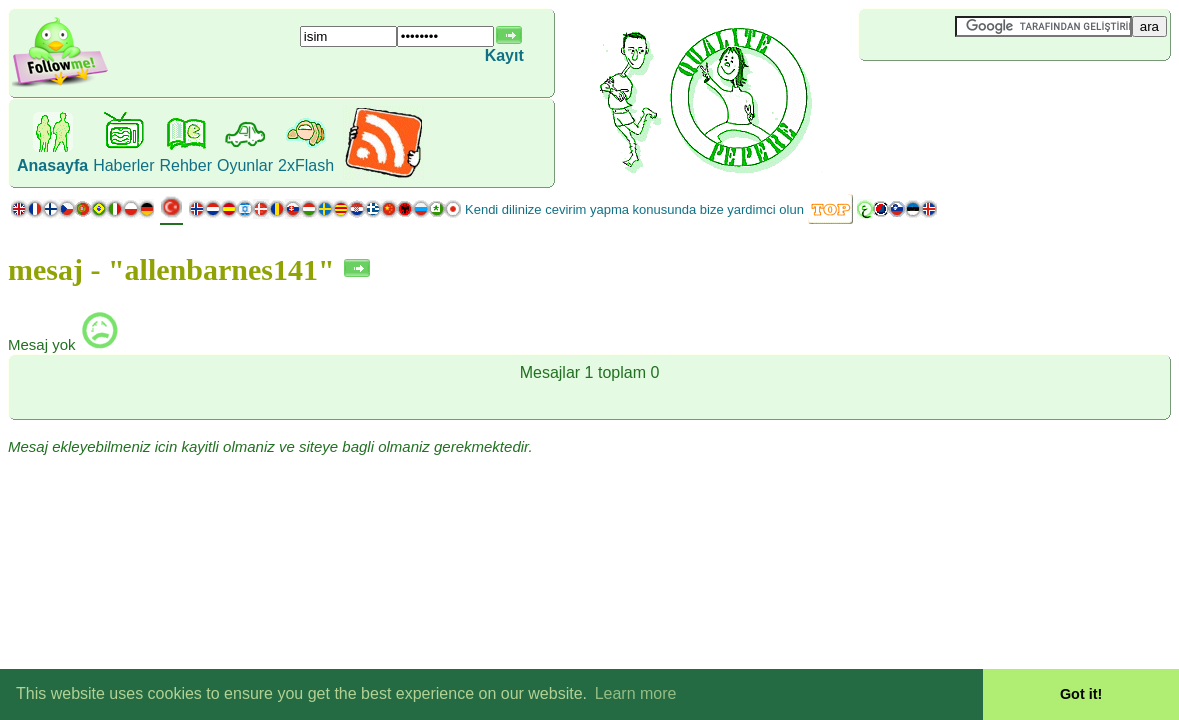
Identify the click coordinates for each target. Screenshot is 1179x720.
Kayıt (504, 55)
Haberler (123, 165)
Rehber (186, 165)
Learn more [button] (636, 693)
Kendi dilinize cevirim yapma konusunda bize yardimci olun (634, 209)
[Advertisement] (978, 94)
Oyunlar (245, 165)
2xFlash (306, 165)
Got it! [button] (1081, 694)
